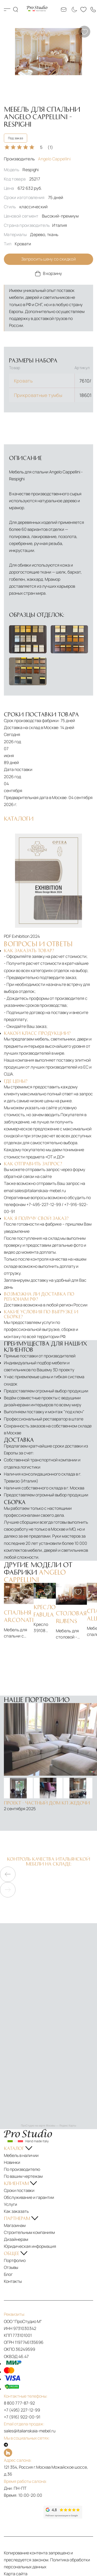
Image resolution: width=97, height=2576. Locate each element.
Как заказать (16, 2211)
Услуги (10, 2204)
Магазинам (15, 2225)
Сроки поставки (19, 2190)
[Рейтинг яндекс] (23, 2512)
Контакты (13, 2281)
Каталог (7, 9)
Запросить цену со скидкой (48, 259)
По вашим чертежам (23, 2176)
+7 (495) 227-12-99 (22, 2410)
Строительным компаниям (29, 2232)
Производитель (37, 159)
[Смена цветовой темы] (73, 9)
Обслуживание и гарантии (29, 2197)
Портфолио (15, 2260)
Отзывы (11, 2267)
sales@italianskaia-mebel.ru (40, 1190)
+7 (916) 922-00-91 (22, 2417)
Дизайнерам (16, 2239)
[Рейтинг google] (62, 2517)
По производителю (22, 2169)
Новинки (12, 2162)
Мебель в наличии (21, 2155)
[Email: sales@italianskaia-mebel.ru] (63, 9)
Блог (8, 2274)
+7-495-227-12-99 (43, 1204)
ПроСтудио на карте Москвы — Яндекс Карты (48, 2125)
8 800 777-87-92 (19, 2403)
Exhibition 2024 (26, 936)
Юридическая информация (30, 2246)
